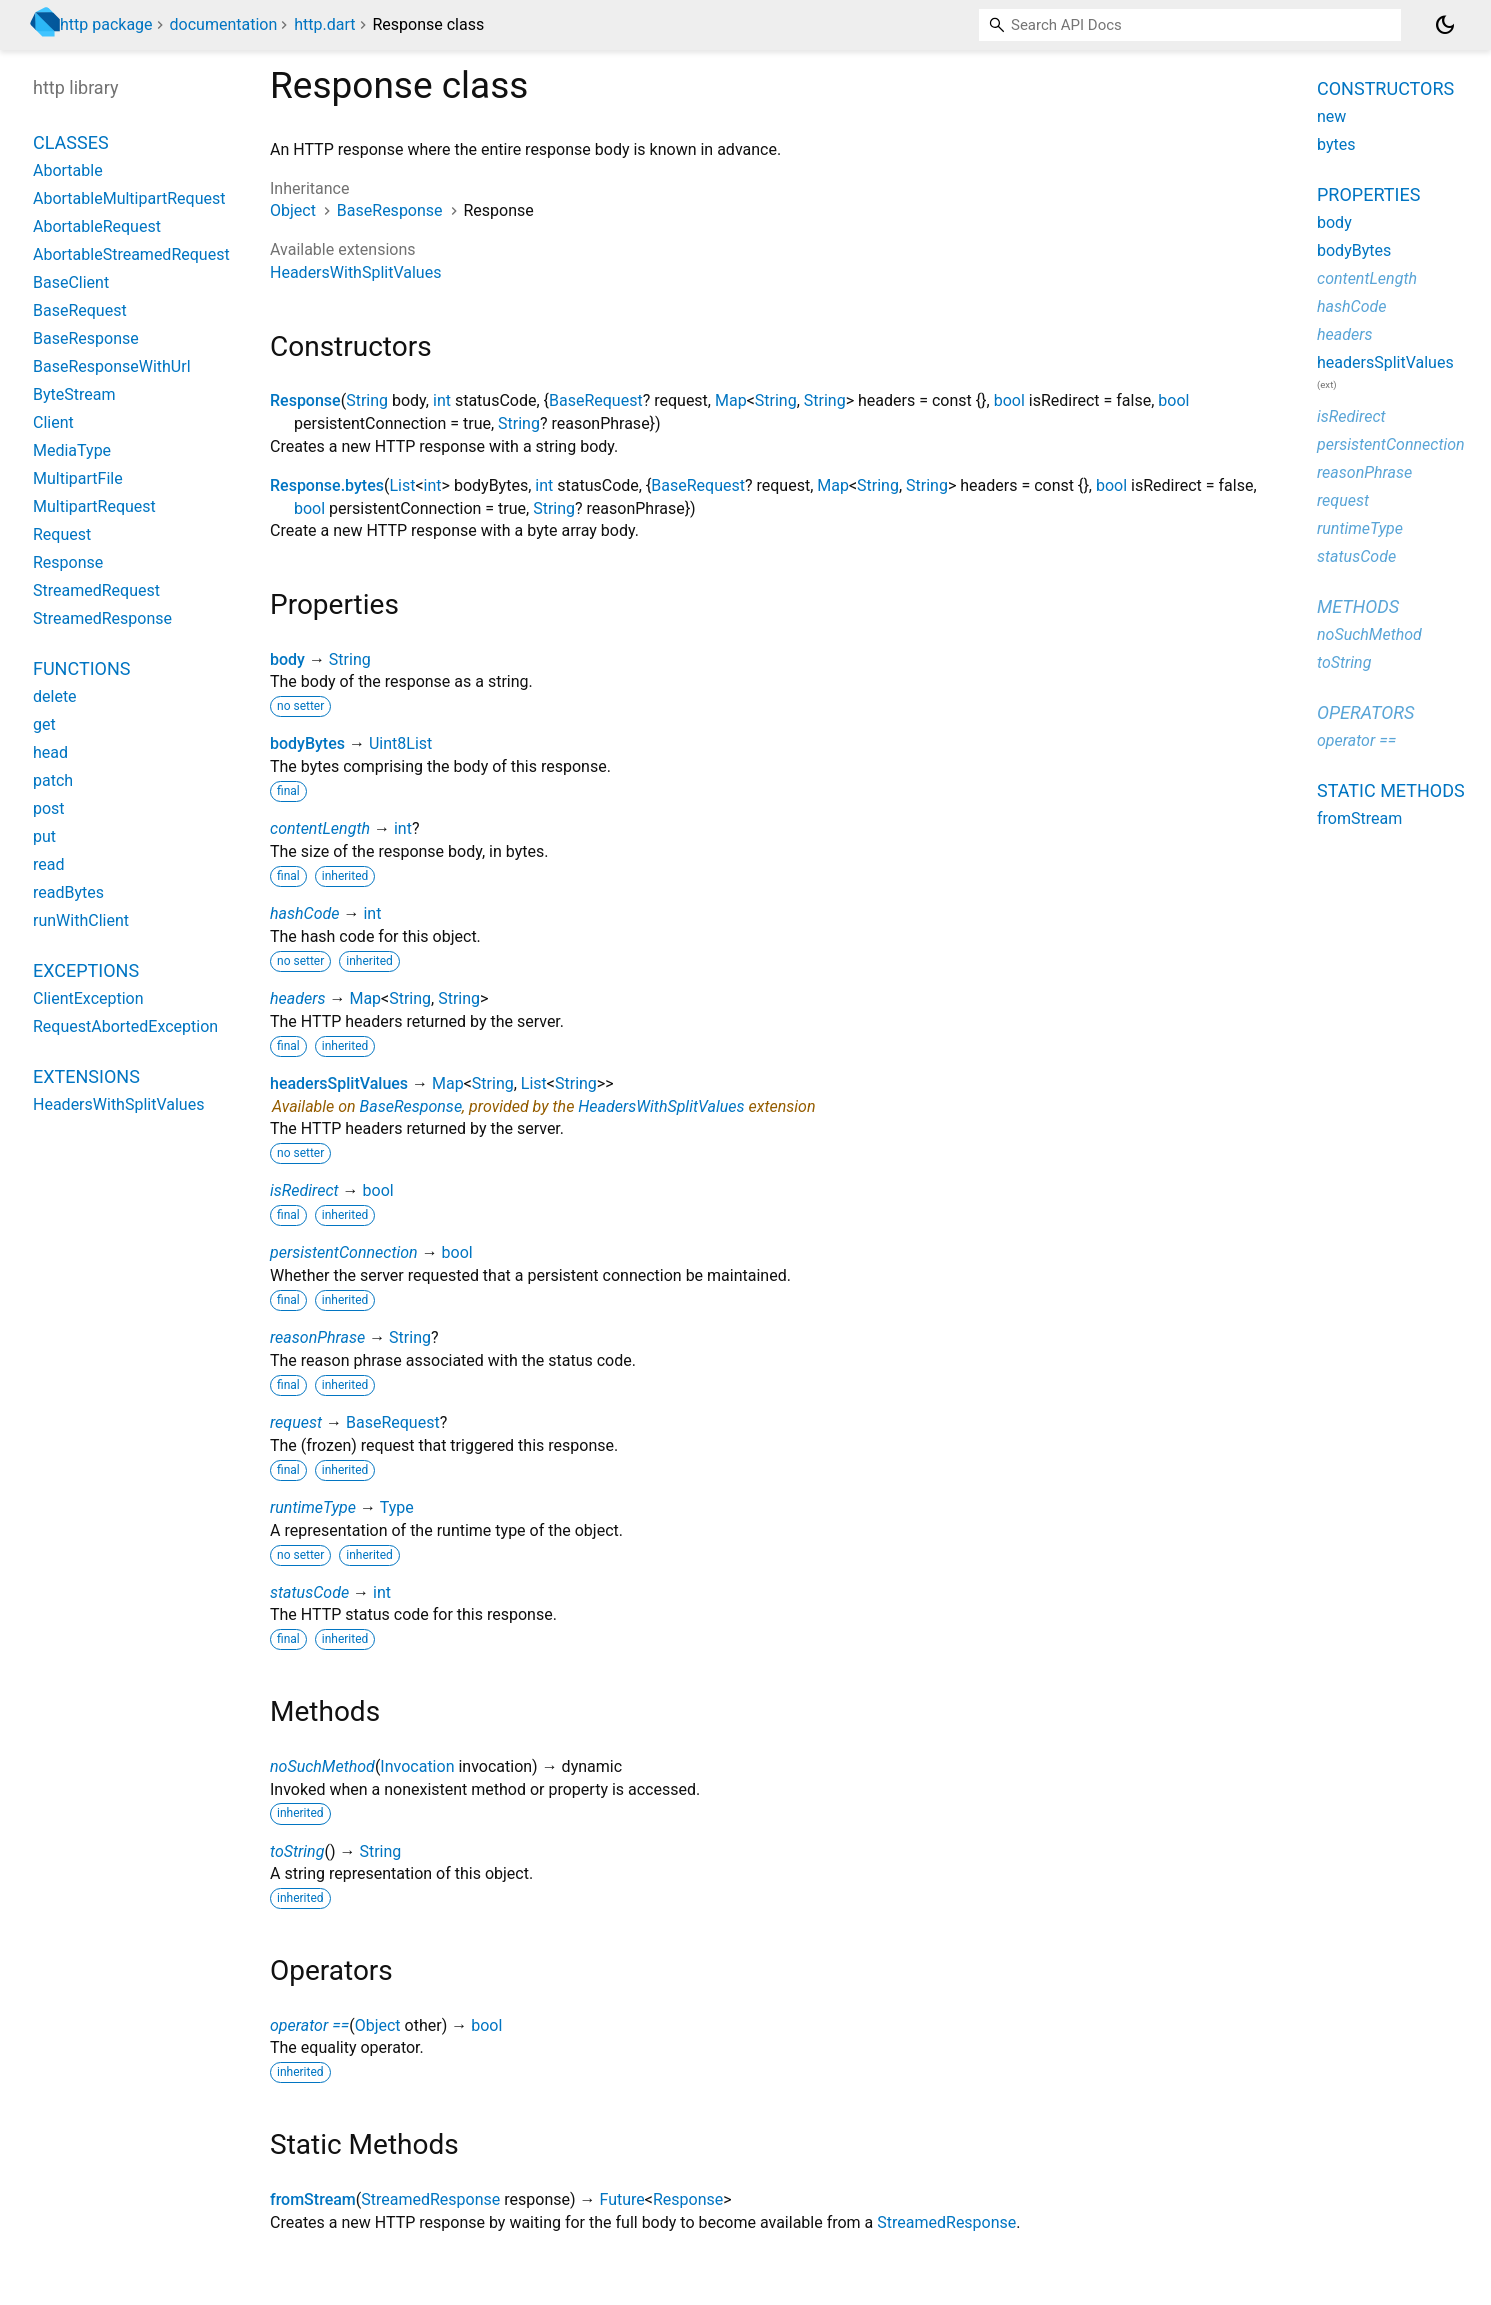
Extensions (86, 1076)
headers (297, 998)
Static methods (1391, 790)
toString (297, 1851)
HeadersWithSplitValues (355, 272)
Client (53, 422)
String (367, 400)
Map (731, 400)
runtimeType (313, 1507)
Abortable (68, 170)
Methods (1358, 606)
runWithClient (81, 920)
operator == (309, 2025)
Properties (1368, 194)
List (402, 485)
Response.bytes (327, 485)
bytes (1336, 144)
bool (1009, 400)
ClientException (88, 998)
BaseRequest (596, 400)
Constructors (1385, 88)
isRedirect (304, 1190)
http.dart (324, 24)
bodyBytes (307, 743)
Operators (1365, 712)
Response (305, 400)
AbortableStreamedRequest (131, 254)
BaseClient (71, 282)
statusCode (309, 1592)
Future (621, 2199)
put (44, 836)
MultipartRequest (94, 506)
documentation (224, 24)
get (44, 724)
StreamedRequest (96, 590)
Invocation (417, 1766)
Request (62, 534)
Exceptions (86, 970)
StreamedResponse (430, 2199)
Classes (71, 142)
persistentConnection (344, 1252)
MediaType (72, 450)
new (1331, 116)
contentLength (320, 828)
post (49, 808)
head (50, 752)
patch (53, 780)
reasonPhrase (317, 1337)
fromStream (313, 2199)
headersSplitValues (339, 1083)
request (296, 1422)
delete (55, 696)
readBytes (68, 892)
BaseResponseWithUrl (112, 366)
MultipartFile (78, 478)
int (442, 400)
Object (293, 210)
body (287, 659)
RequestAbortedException (125, 1026)
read (48, 864)
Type (397, 1507)
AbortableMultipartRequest (129, 198)
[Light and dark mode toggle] (1445, 25)
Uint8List (400, 743)
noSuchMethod (322, 1766)
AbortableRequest (97, 226)
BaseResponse (390, 210)
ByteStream (74, 394)
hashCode (304, 913)
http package (106, 24)
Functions (81, 668)
